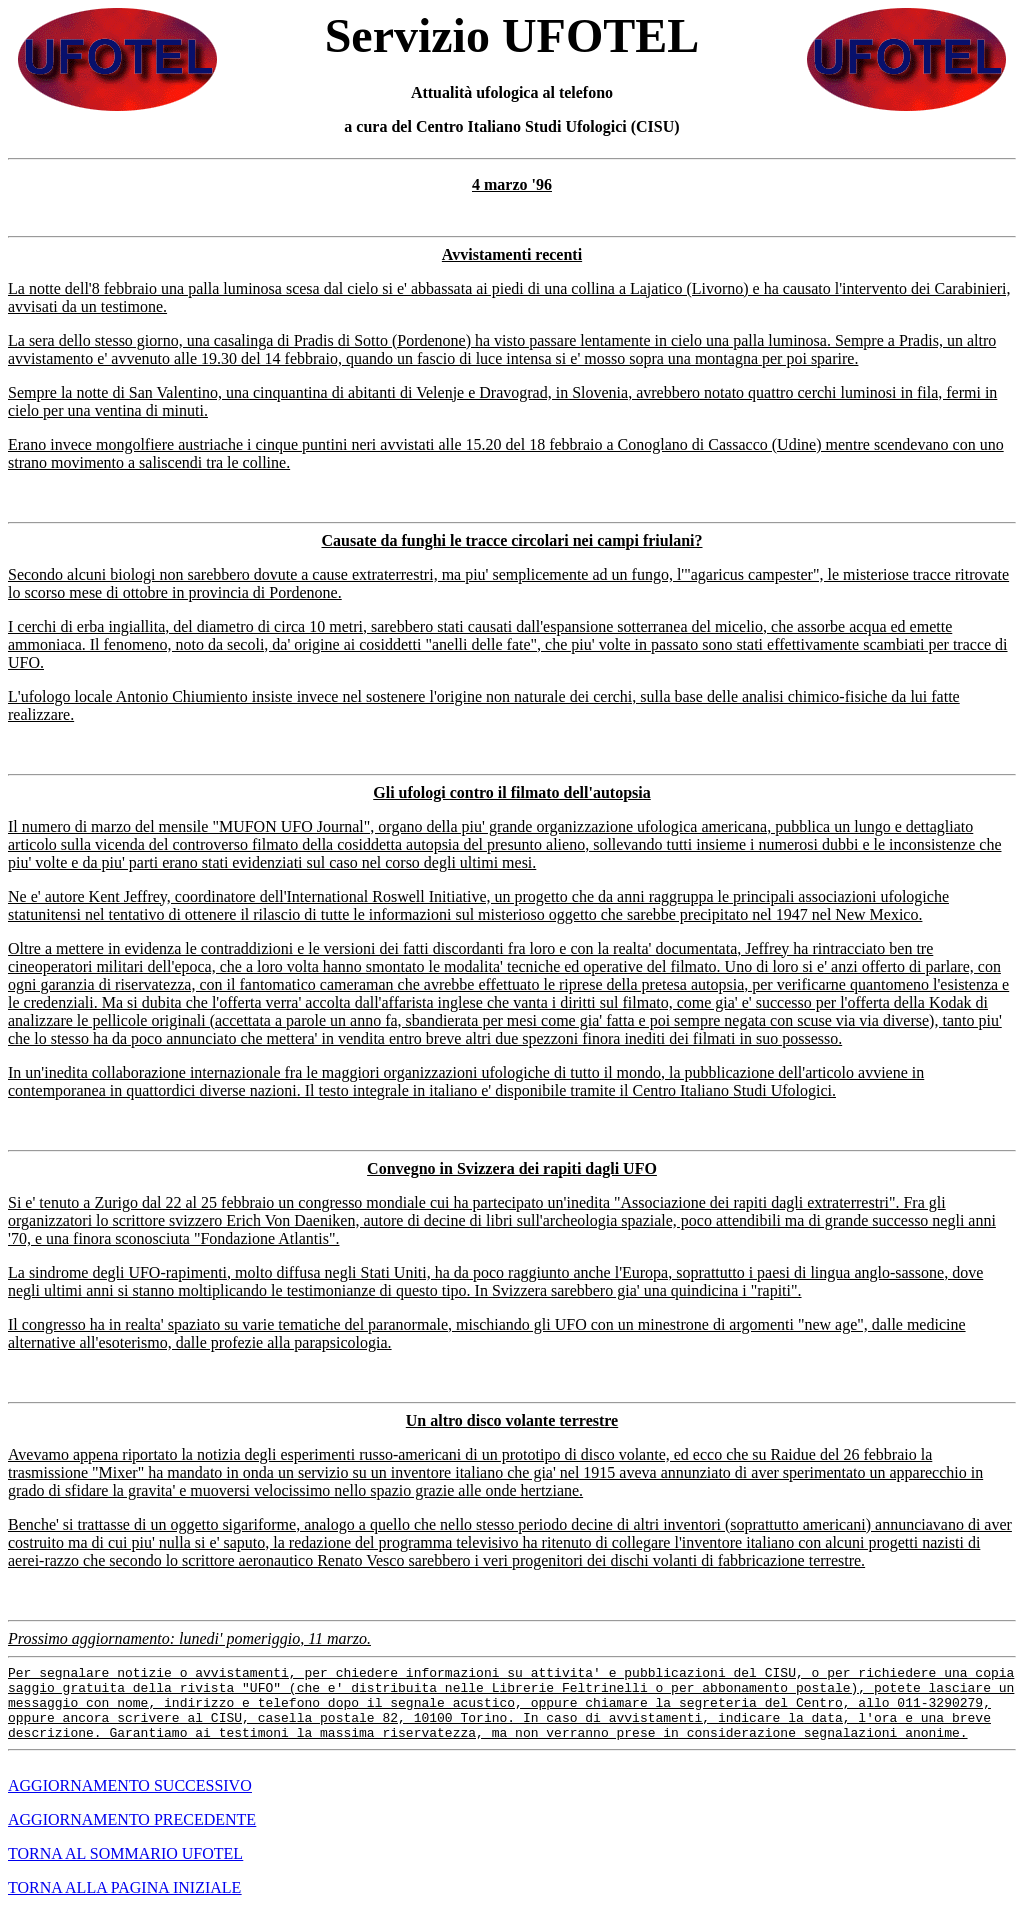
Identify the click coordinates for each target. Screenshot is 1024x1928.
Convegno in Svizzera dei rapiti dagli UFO (512, 1168)
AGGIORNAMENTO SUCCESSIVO (130, 1800)
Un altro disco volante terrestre (512, 1420)
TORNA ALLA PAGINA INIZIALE (124, 1902)
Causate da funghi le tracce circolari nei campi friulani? (512, 540)
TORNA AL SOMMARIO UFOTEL (125, 1868)
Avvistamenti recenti (512, 254)
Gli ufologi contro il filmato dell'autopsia (512, 792)
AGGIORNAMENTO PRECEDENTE (132, 1834)
